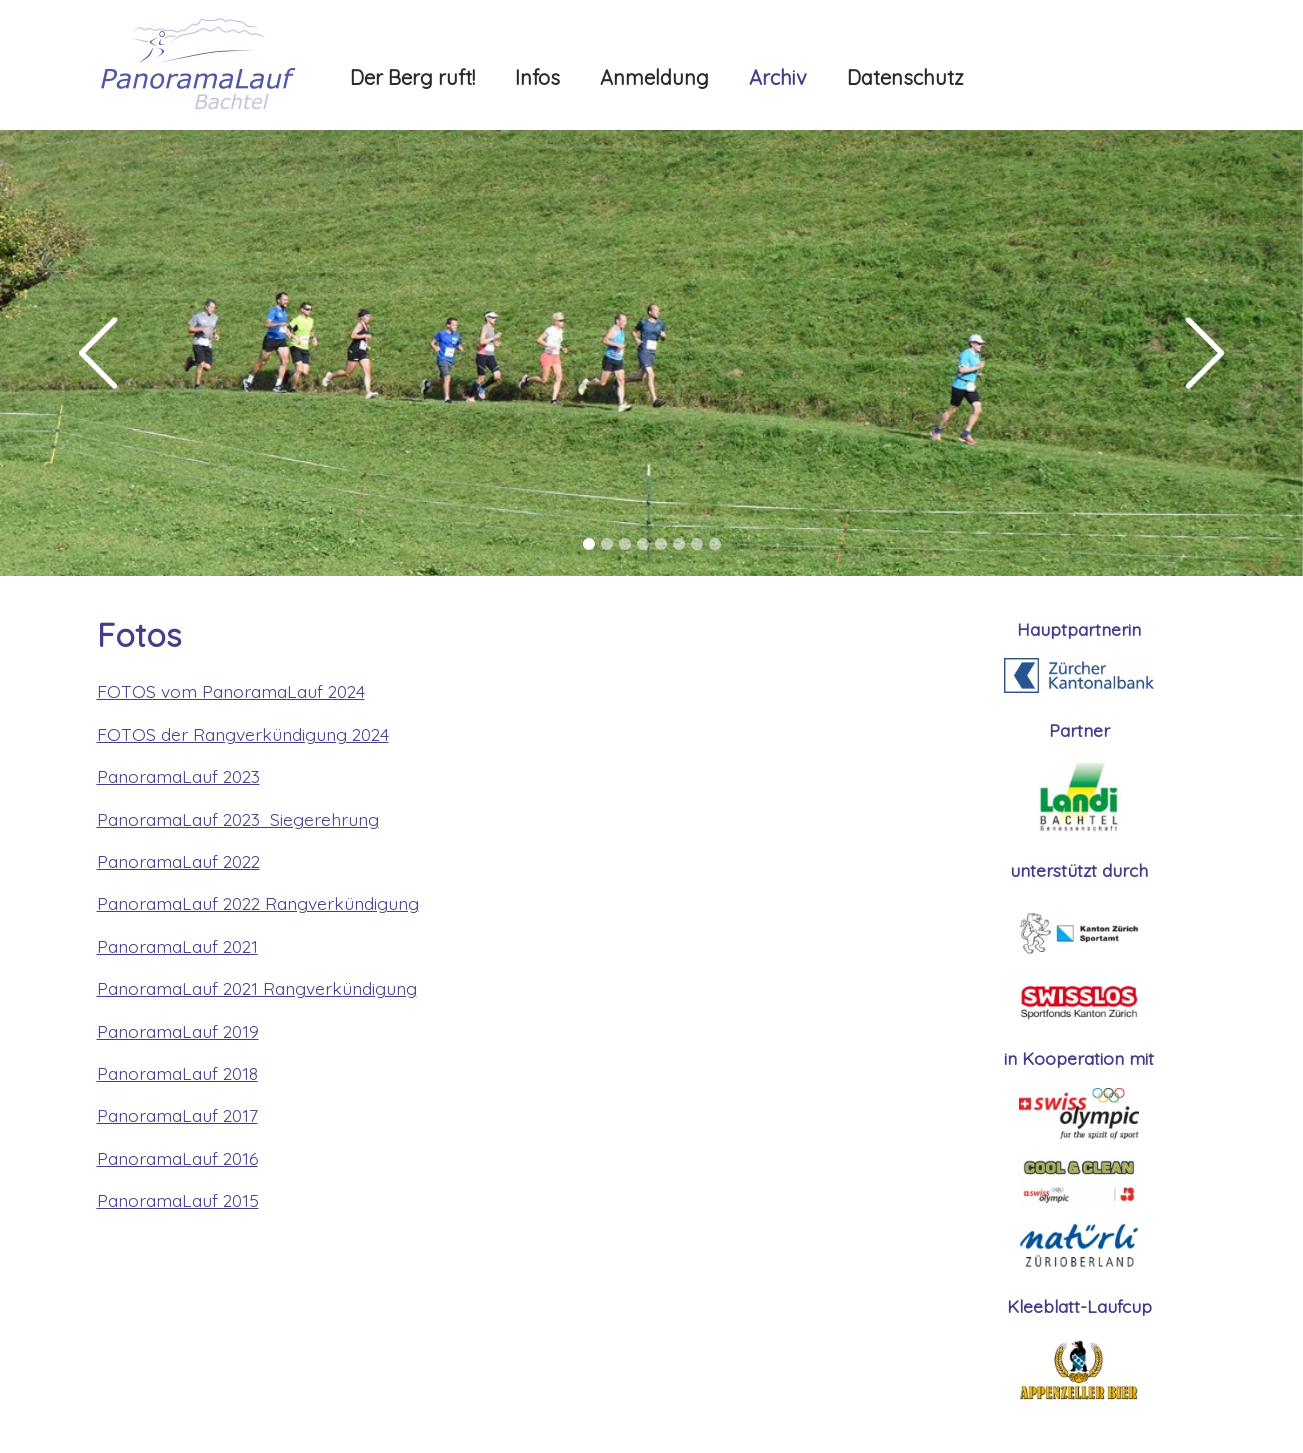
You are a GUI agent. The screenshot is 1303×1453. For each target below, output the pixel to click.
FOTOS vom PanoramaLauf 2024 (231, 691)
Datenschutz (905, 77)
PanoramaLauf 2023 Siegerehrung (238, 819)
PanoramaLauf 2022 (178, 861)
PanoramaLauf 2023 (178, 776)
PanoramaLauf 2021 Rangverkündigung (257, 988)
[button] (97, 353)
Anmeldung (654, 77)
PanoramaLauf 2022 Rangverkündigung (258, 903)
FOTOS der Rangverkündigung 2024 (243, 734)
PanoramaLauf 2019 (178, 1031)
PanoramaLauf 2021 (177, 946)
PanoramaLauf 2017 (177, 1115)
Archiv (778, 77)
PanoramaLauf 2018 (177, 1073)
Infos (537, 77)
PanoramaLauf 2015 (178, 1200)
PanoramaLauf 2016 (177, 1158)
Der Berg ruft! (412, 77)
